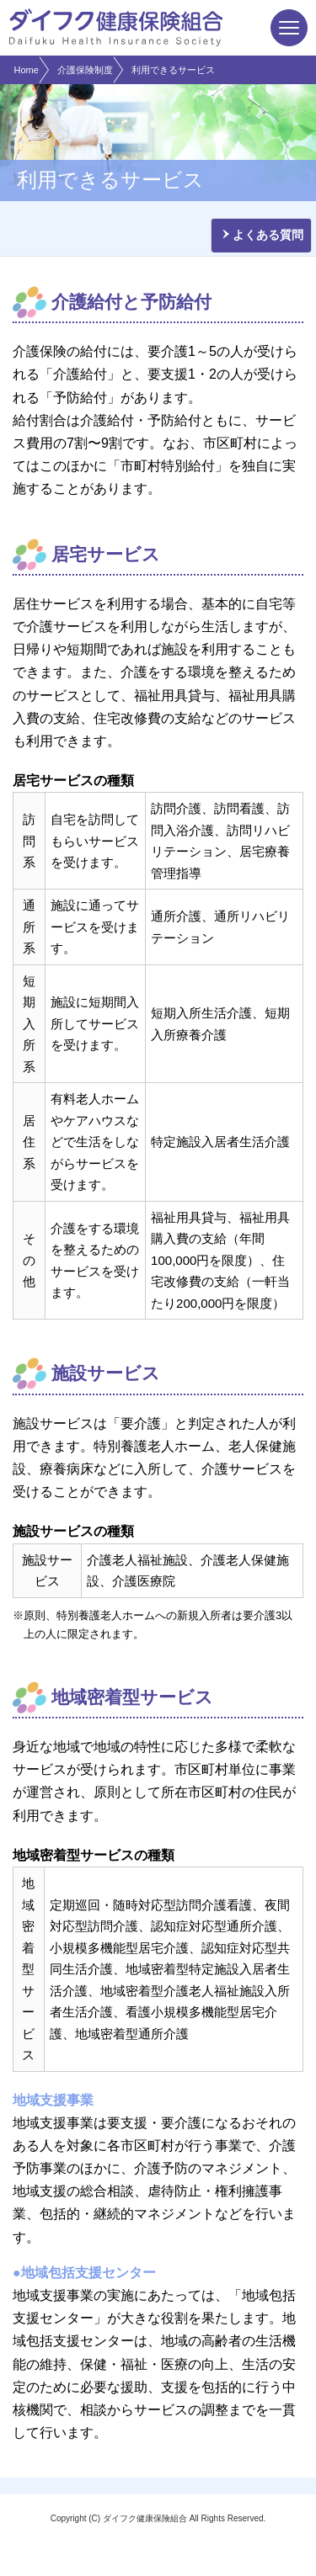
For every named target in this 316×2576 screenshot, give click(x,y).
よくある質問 (268, 235)
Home (26, 70)
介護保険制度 (85, 70)
